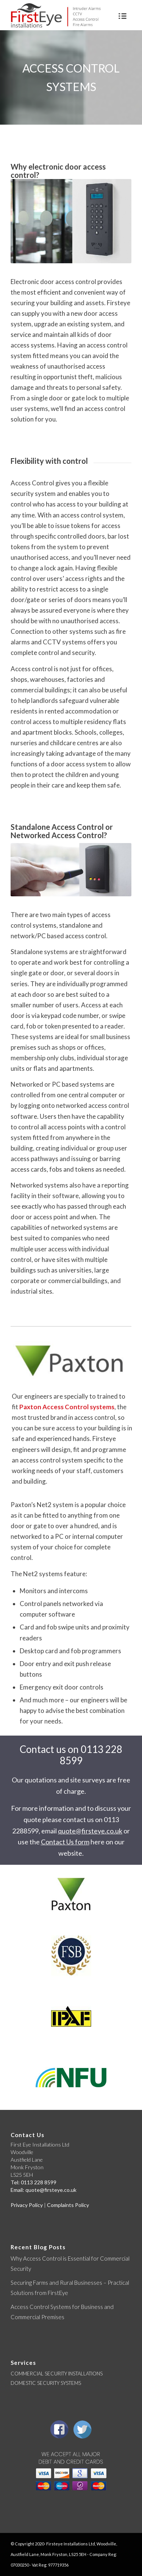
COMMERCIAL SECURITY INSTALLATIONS (57, 2374)
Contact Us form (65, 1842)
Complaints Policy (68, 2205)
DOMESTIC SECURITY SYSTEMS (46, 2383)
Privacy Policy (27, 2205)
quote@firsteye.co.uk (90, 1831)
